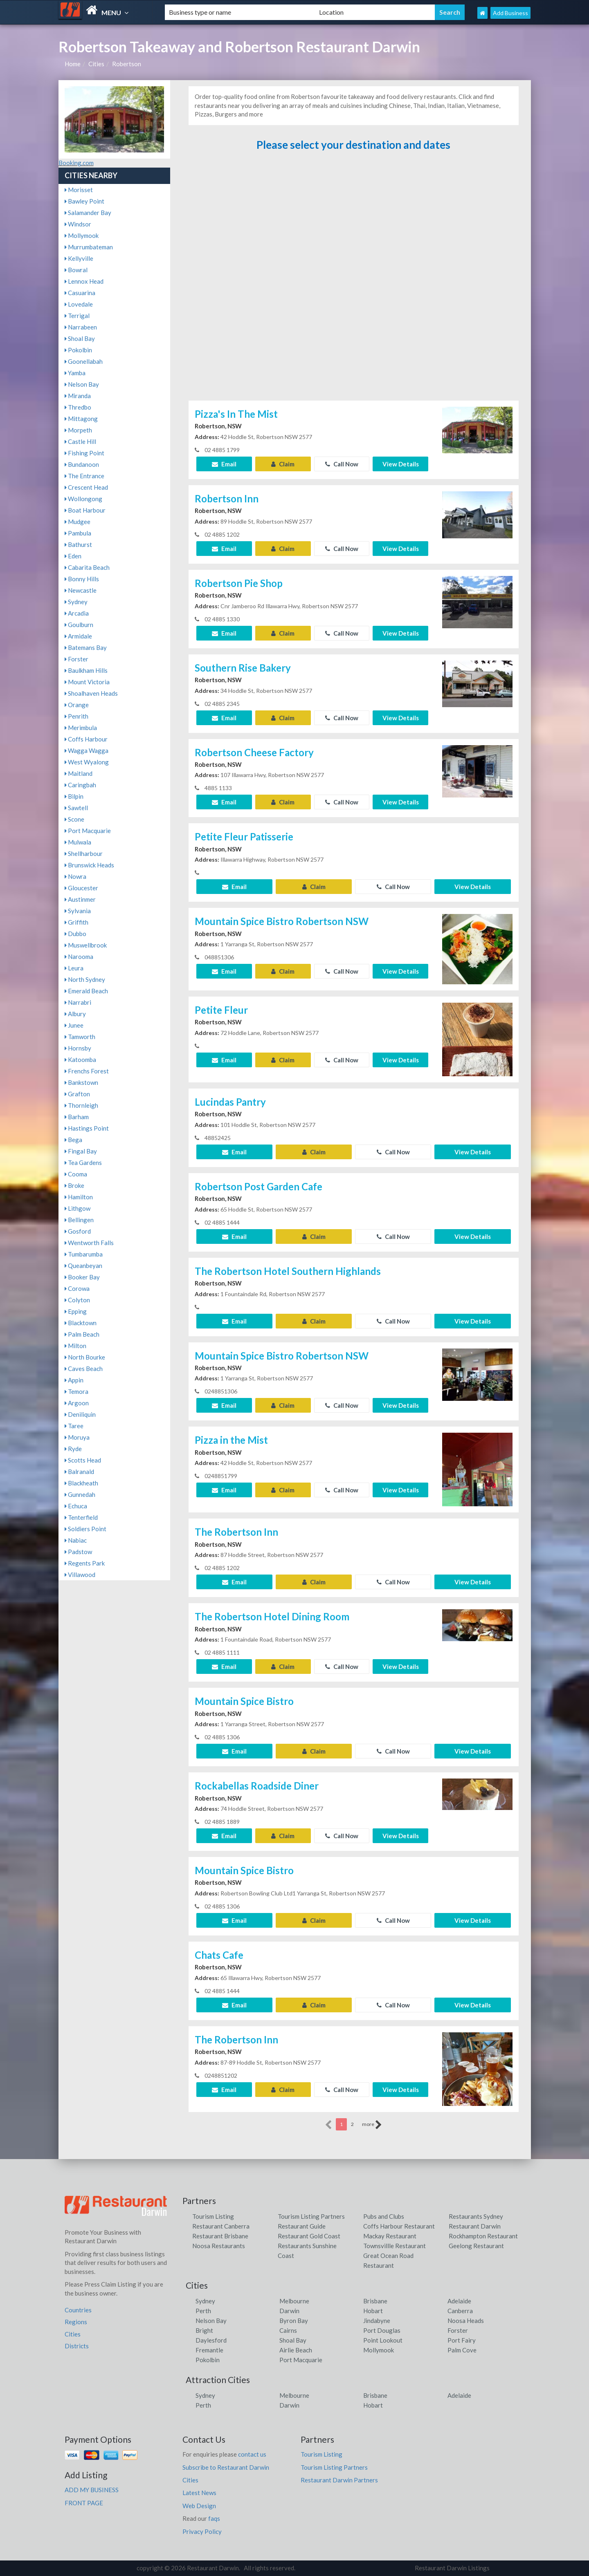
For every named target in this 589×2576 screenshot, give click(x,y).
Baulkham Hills (86, 670)
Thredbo (78, 407)
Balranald (79, 1471)
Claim (282, 464)
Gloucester (81, 888)
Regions (76, 2321)
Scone (74, 819)
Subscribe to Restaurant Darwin (225, 2467)
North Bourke (85, 1357)
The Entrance (84, 475)
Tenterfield (81, 1517)
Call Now (341, 464)
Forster (76, 659)
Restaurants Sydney (476, 2216)
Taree (74, 1425)
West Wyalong (87, 762)
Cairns (288, 2330)
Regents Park (85, 1563)
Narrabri (78, 1002)
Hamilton (79, 1197)
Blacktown (81, 1322)
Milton (75, 1345)
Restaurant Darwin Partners (339, 2480)
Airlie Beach (295, 2350)
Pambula (78, 533)
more (372, 2125)
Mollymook (82, 235)
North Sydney (85, 979)
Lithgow (77, 1208)
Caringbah (80, 784)
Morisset (79, 189)
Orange (77, 704)
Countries (78, 2310)
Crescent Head (86, 487)
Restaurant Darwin (475, 2226)
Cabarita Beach (87, 567)
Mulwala (78, 842)
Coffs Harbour (86, 739)
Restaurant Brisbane (220, 2236)
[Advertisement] (353, 279)
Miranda (78, 395)
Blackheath (81, 1483)
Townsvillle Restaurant (394, 2245)
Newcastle (81, 590)
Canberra (460, 2310)
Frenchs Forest (87, 1071)
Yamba (75, 372)
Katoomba (80, 1059)
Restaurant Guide (302, 2226)
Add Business (510, 12)
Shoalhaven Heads (91, 693)
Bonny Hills (82, 578)
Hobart (373, 2310)
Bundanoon (82, 464)
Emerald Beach (86, 991)
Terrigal (77, 315)
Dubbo (75, 933)
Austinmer (80, 899)
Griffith (76, 922)
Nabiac (76, 1540)
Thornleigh (81, 1105)
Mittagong (81, 418)
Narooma (79, 956)
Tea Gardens (83, 1162)
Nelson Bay (82, 384)
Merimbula (81, 727)
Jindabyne (376, 2320)
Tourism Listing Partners (311, 2216)
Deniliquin (80, 1414)
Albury (75, 1013)
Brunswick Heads (89, 865)
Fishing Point (84, 453)
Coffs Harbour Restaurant (399, 2226)
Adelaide (459, 2301)
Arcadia (77, 613)
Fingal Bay (81, 1151)
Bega (73, 1139)
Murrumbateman (89, 247)
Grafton (77, 1094)
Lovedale (79, 304)
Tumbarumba (84, 1254)
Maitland (78, 773)
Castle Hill (80, 441)
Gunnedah (80, 1494)
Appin (74, 1380)
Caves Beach (84, 1368)
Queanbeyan (83, 1265)
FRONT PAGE (84, 2503)
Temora (76, 1391)
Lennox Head (84, 281)
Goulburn (79, 624)
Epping (76, 1311)
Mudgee (77, 521)
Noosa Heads (465, 2320)
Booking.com (76, 162)
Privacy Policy (202, 2531)
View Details (400, 464)
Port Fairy (461, 2340)
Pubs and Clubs (383, 2216)
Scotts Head (83, 1460)
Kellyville (79, 258)
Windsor (78, 224)
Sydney (76, 601)
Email (224, 464)
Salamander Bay (88, 212)
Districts (77, 2346)
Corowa (77, 1288)
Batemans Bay (86, 647)
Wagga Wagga (86, 750)
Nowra (75, 876)
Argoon (77, 1403)
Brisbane (375, 2301)
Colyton (77, 1300)
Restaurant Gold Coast (309, 2236)
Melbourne (294, 2301)
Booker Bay (82, 1277)
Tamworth (80, 1036)
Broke (74, 1185)
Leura (74, 968)
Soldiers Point (85, 1528)
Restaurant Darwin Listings (452, 2568)
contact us (252, 2454)
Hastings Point (87, 1128)
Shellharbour (84, 853)
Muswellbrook (86, 945)
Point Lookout (382, 2340)
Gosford (78, 1231)
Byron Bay (293, 2320)
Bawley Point (84, 201)
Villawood (80, 1574)
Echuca (76, 1506)
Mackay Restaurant (389, 2236)
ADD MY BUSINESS (92, 2489)
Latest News (199, 2492)
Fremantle (209, 2350)
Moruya (77, 1437)
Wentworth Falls (89, 1242)
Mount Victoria (87, 681)
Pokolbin (78, 350)
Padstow (78, 1551)
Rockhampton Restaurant (483, 2236)
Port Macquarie (88, 830)
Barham (77, 1116)
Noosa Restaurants (218, 2245)
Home (73, 63)
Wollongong (83, 498)
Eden (73, 556)
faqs (214, 2518)
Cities (96, 63)
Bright (204, 2330)
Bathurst (78, 544)
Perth (203, 2310)
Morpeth (78, 430)
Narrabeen (81, 327)
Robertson (126, 63)
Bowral (76, 269)
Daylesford (211, 2340)
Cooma (76, 1174)
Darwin (289, 2310)
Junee (74, 1025)
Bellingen (79, 1219)
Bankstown (81, 1082)
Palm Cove (462, 2350)
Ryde (73, 1448)
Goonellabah (84, 361)
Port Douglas (381, 2330)
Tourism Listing (213, 2216)
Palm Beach (82, 1334)
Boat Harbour (85, 510)
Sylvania (78, 910)
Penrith (76, 716)
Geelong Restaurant (476, 2245)
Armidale (78, 636)
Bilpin (74, 796)
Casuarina (80, 292)
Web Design (199, 2505)
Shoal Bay (80, 338)
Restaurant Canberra (221, 2226)
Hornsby (78, 1048)
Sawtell (76, 807)
